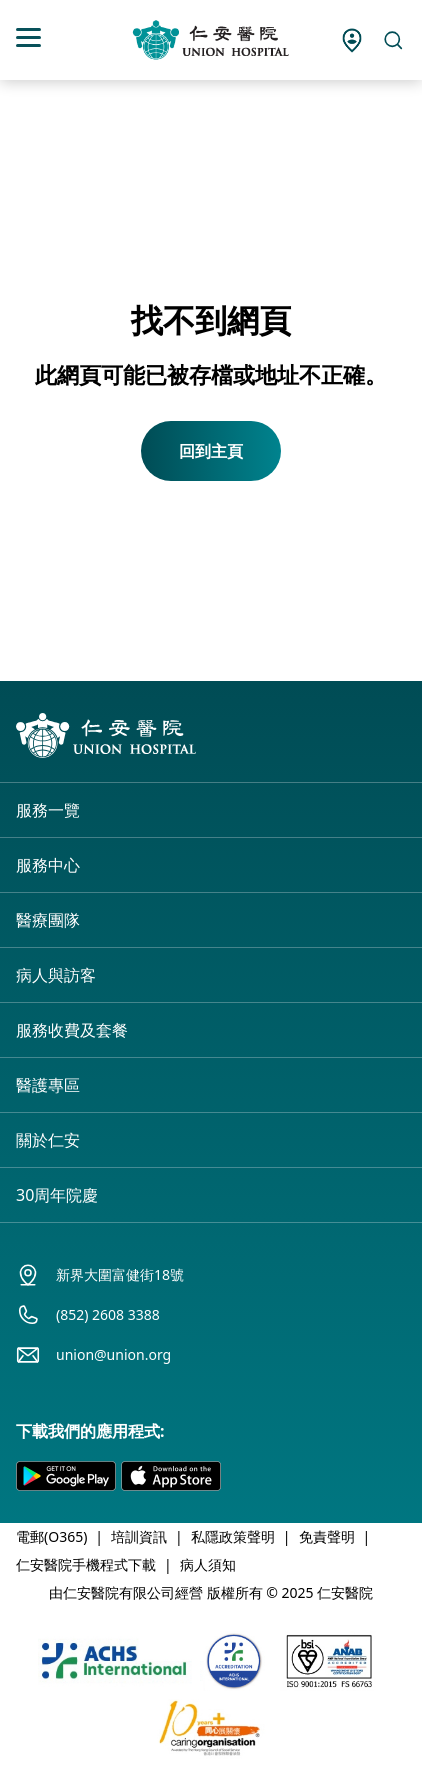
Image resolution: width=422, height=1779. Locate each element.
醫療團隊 (48, 920)
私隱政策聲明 (233, 1536)
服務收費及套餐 (72, 1030)
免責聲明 (327, 1536)
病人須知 (208, 1564)
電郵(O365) (51, 1536)
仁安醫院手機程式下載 (86, 1564)
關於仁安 (48, 1140)
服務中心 (48, 865)
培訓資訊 (139, 1536)
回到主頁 (211, 451)
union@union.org (113, 1354)
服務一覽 (48, 810)
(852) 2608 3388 (108, 1314)
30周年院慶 (57, 1195)
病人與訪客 (56, 975)
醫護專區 (48, 1085)
